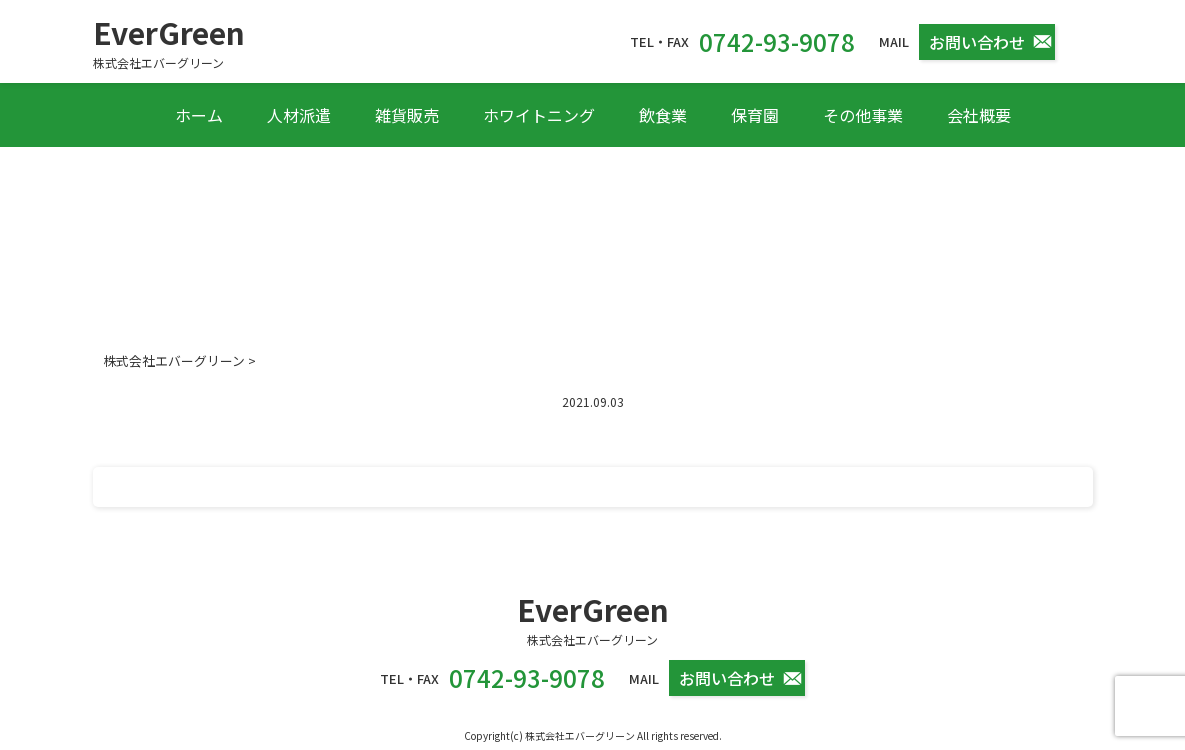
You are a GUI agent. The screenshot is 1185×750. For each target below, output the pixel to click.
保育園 (755, 115)
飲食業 (663, 115)
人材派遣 (299, 115)
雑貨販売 (407, 115)
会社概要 (979, 115)
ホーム (199, 115)
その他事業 (863, 115)
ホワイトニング (539, 115)
